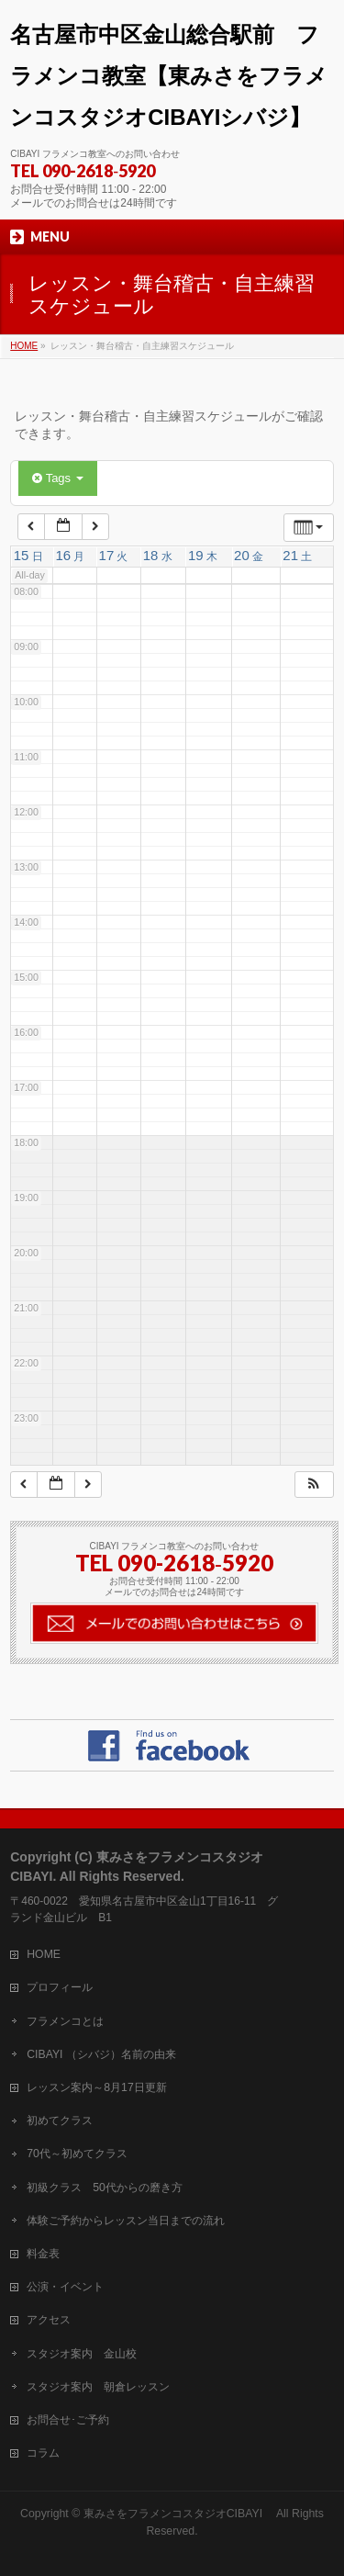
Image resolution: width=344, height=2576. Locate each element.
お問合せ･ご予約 (68, 2419)
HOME (44, 1954)
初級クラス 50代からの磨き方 (105, 2187)
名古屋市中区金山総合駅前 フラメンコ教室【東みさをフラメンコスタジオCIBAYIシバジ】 (168, 75)
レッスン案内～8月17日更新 (96, 2087)
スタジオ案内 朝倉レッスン (98, 2386)
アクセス (49, 2319)
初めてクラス (60, 2120)
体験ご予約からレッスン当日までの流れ (126, 2220)
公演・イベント (65, 2286)
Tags (57, 478)
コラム (43, 2453)
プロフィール (60, 1987)
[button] (313, 1484)
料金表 (43, 2253)
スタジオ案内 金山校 (82, 2353)
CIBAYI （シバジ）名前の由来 (101, 2054)
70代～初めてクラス (77, 2153)
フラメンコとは (65, 2021)
